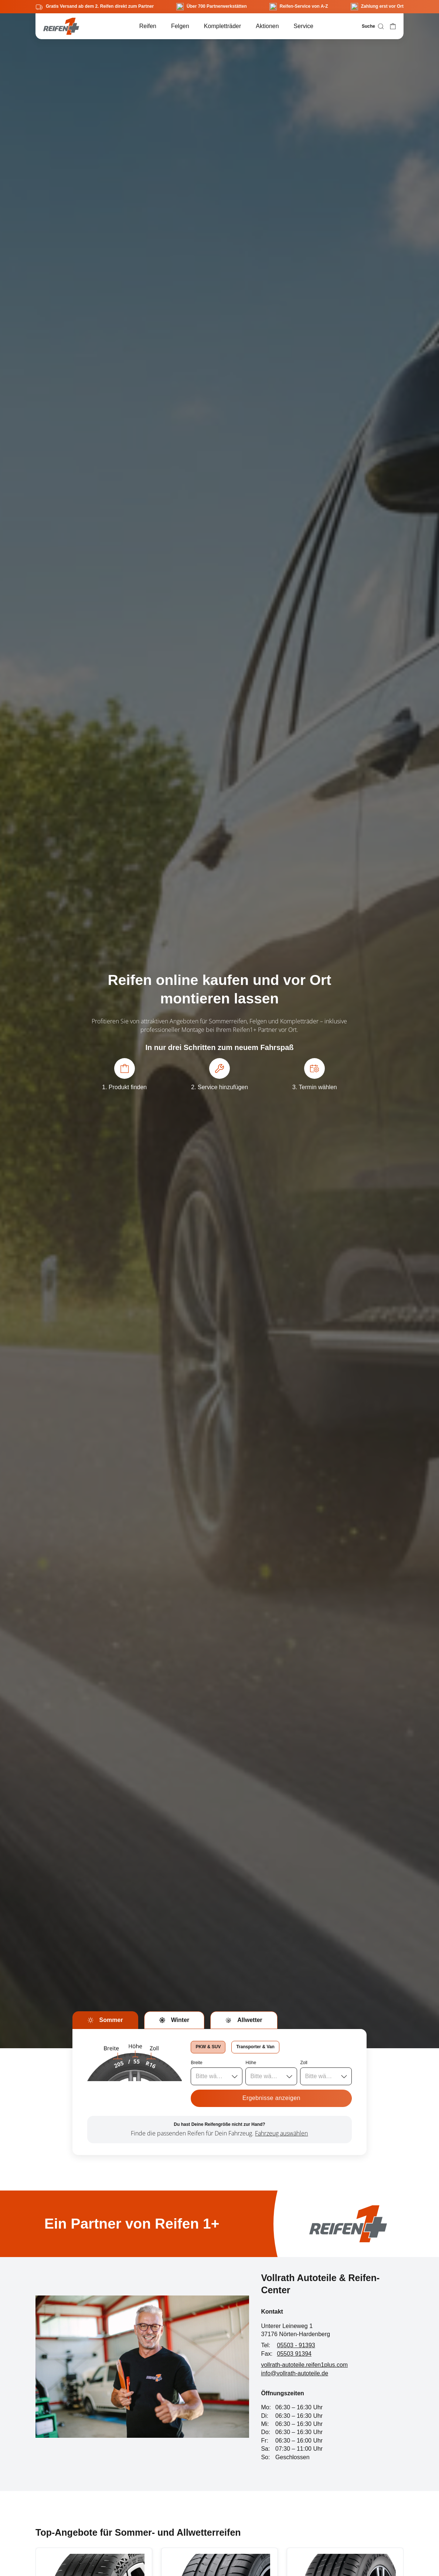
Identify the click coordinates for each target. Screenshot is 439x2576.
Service (303, 26)
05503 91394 (294, 2354)
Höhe (250, 2062)
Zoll (303, 2062)
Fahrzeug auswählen (281, 2133)
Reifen (147, 26)
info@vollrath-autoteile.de (294, 2373)
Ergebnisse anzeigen (271, 2098)
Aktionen (267, 26)
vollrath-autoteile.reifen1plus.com (304, 2365)
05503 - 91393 (296, 2345)
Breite (196, 2062)
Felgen (180, 26)
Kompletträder (222, 26)
